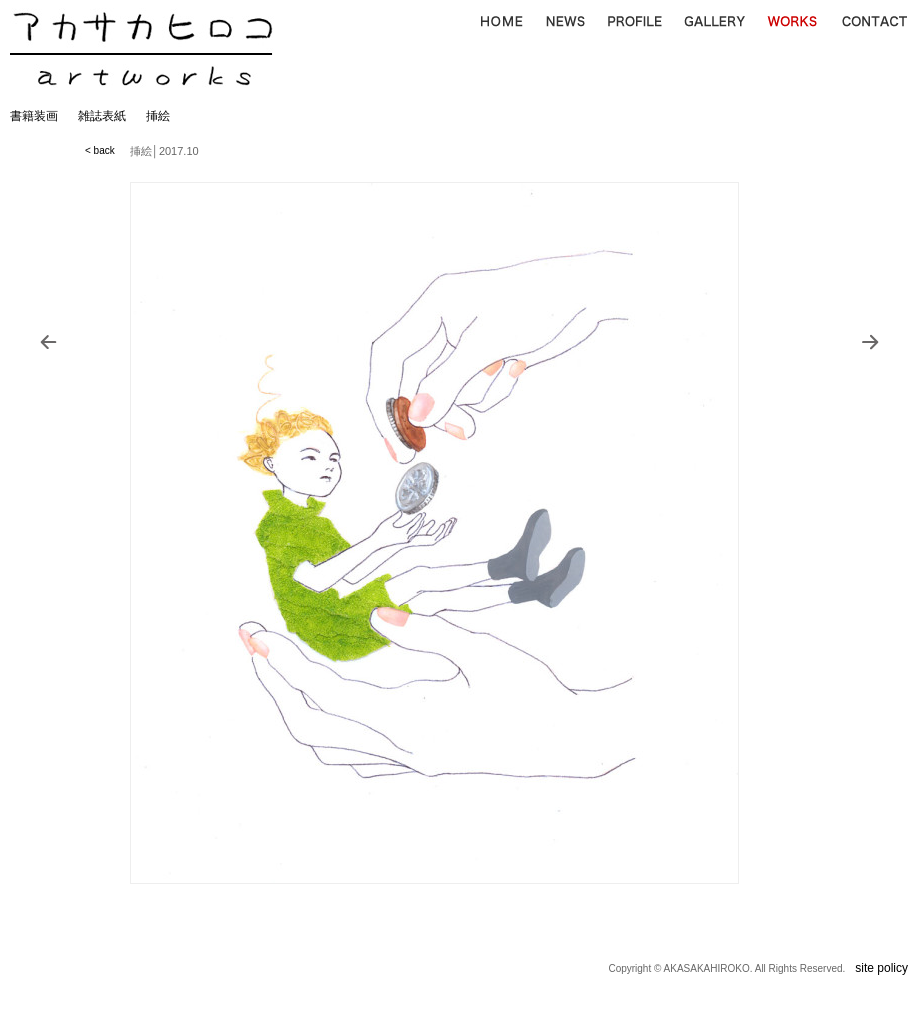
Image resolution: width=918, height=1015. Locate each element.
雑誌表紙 (102, 116)
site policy (881, 968)
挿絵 (158, 116)
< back (100, 150)
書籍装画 (34, 116)
